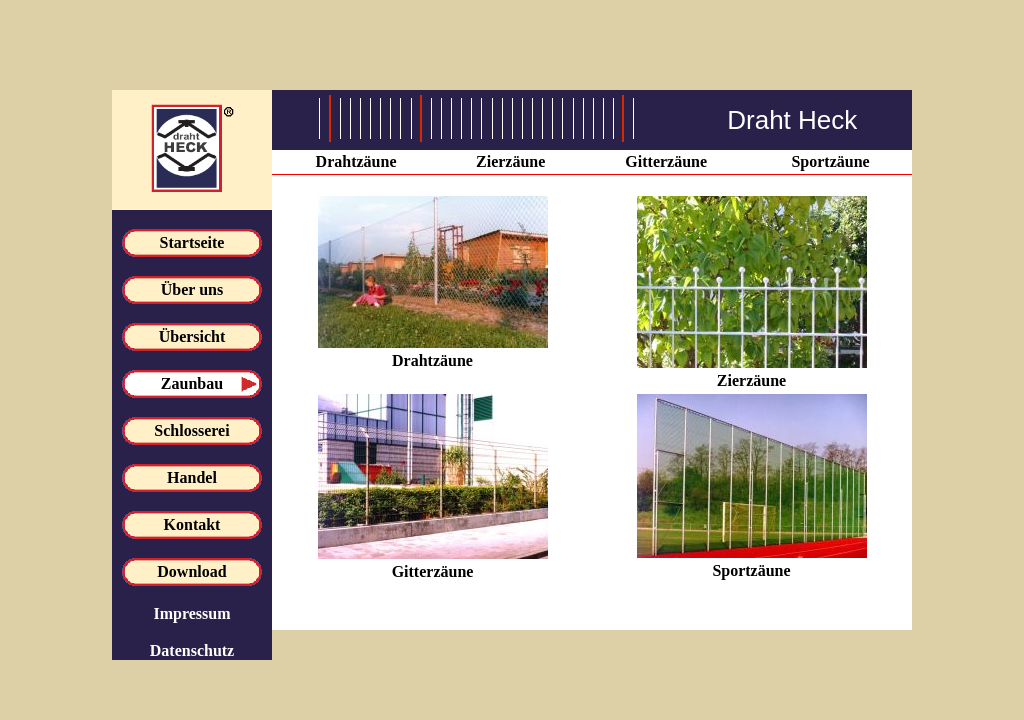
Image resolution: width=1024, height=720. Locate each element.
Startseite (192, 242)
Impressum (191, 613)
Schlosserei (191, 430)
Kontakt (192, 524)
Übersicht (192, 336)
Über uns (192, 289)
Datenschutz (192, 650)
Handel (192, 477)
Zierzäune (510, 161)
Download (191, 571)
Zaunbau (192, 383)
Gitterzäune (666, 161)
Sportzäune (830, 161)
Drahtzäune (356, 161)
